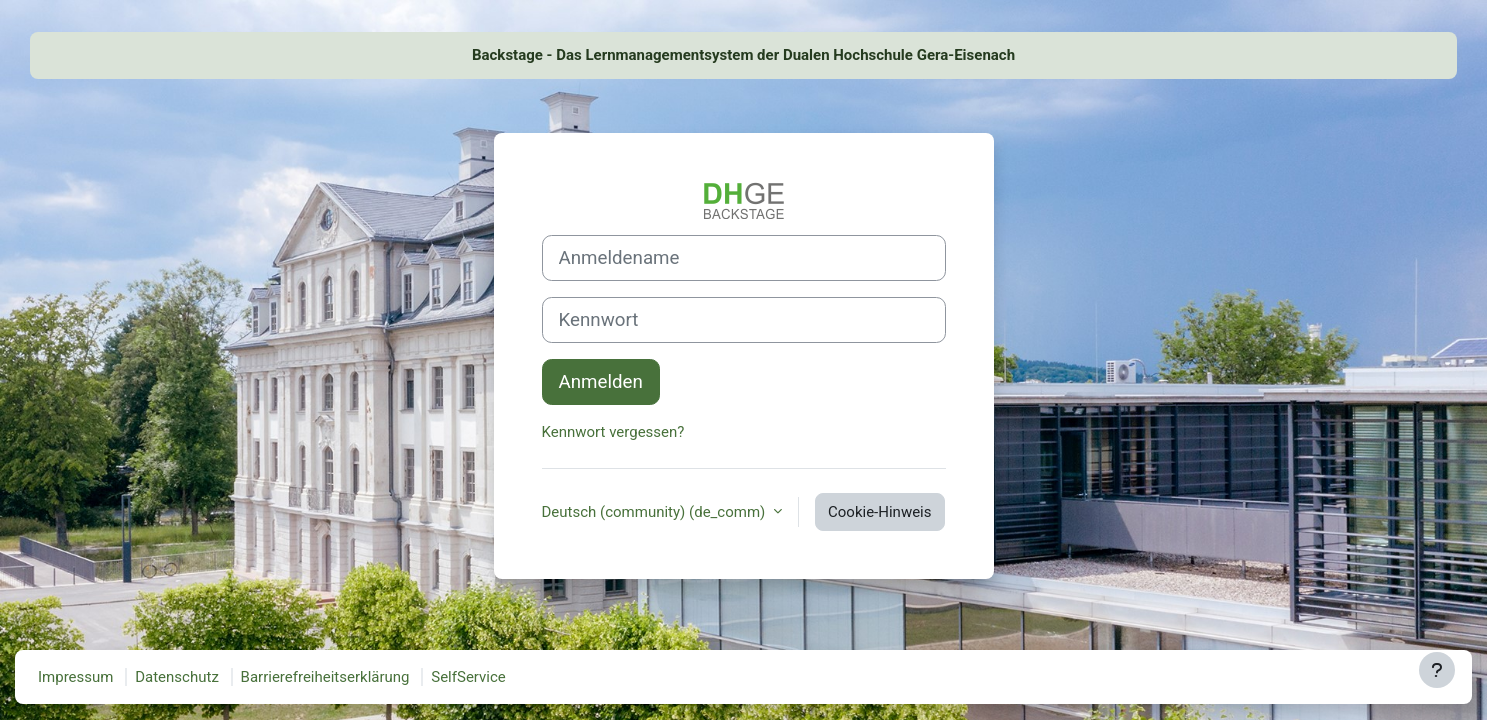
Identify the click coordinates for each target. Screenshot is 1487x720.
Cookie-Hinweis (879, 512)
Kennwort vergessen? (613, 432)
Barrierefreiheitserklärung (325, 677)
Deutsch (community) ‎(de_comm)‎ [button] (656, 512)
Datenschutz (177, 677)
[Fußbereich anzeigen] (1437, 670)
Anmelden (601, 382)
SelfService (468, 677)
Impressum (75, 677)
